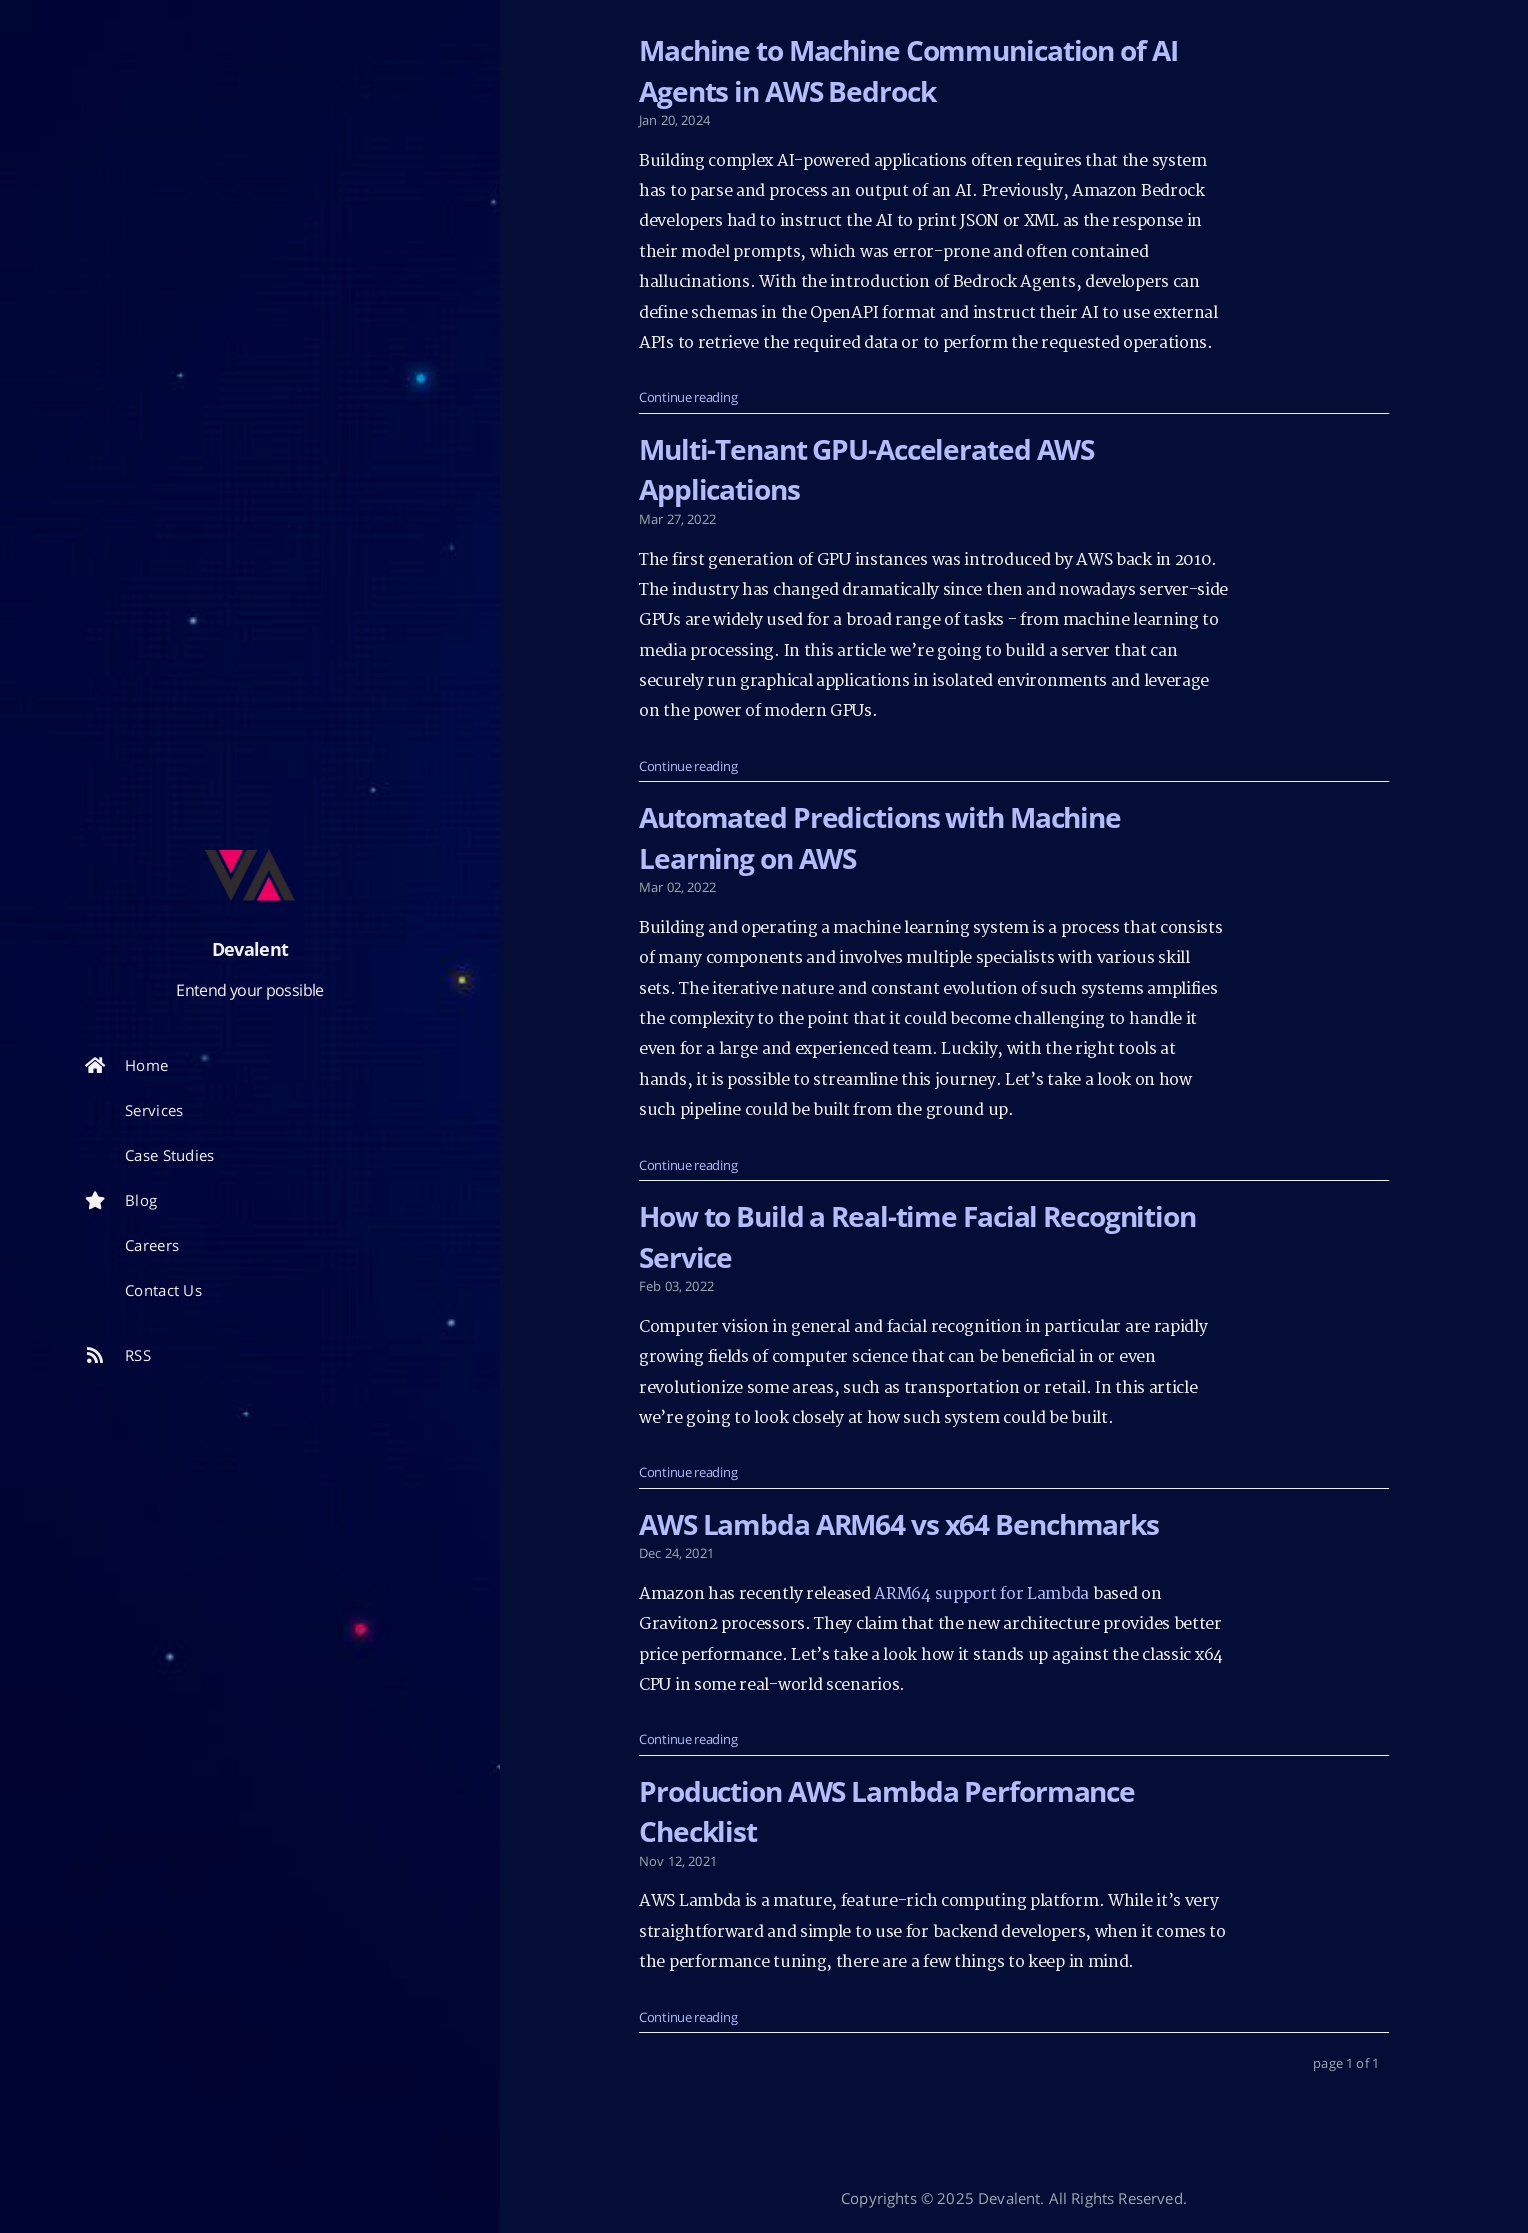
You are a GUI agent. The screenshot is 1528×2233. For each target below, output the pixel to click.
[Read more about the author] (250, 875)
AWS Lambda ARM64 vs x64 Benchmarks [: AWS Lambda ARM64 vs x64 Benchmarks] (899, 1524)
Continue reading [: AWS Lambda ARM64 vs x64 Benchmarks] (688, 1739)
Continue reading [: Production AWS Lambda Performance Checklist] (688, 2017)
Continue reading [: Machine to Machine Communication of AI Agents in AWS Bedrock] (688, 397)
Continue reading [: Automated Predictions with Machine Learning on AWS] (688, 1165)
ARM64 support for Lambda (981, 1594)
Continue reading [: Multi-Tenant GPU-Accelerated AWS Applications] (688, 766)
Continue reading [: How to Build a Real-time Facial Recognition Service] (688, 1472)
